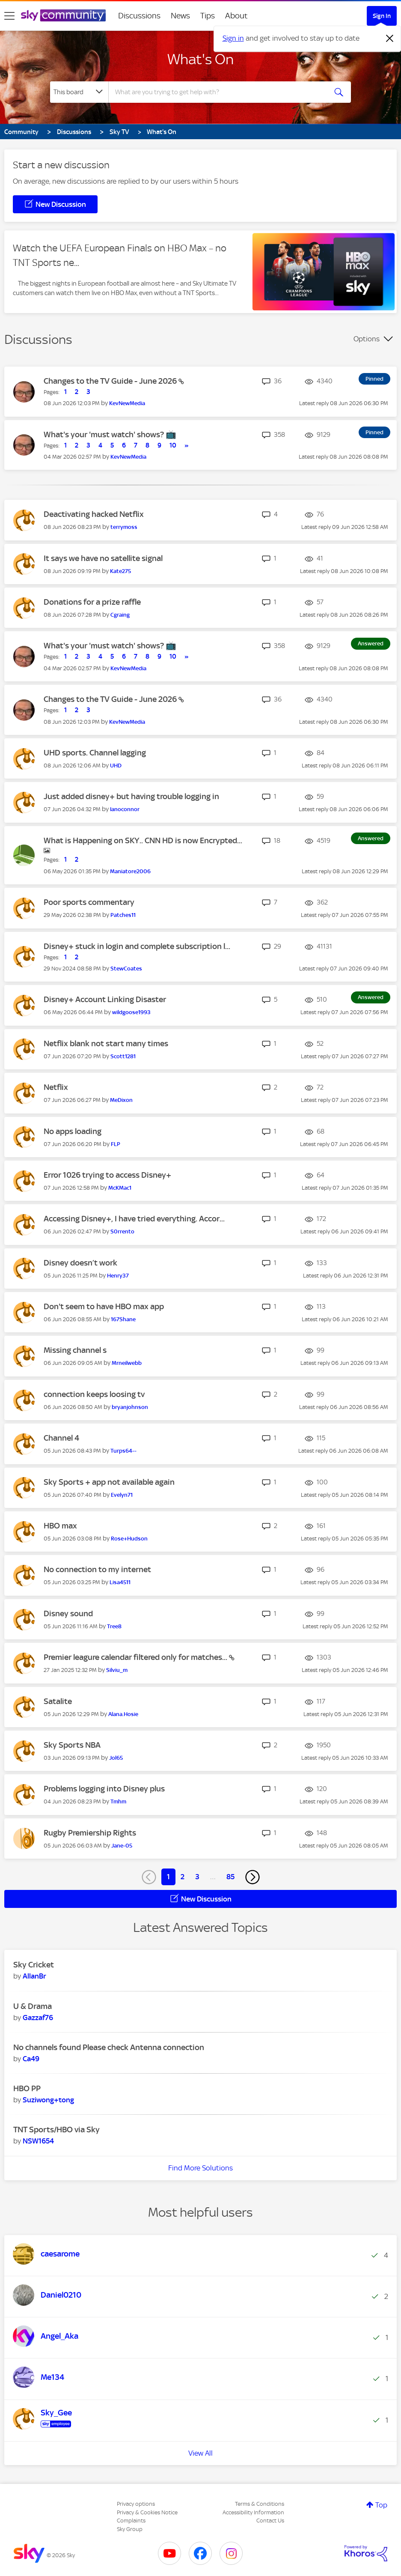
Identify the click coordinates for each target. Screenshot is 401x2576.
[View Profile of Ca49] (31, 2058)
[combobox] (218, 92)
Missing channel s (75, 1350)
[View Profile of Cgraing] (120, 615)
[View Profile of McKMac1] (119, 1188)
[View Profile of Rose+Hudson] (129, 1538)
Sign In (382, 16)
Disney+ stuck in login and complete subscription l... (137, 946)
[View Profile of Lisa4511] (120, 1582)
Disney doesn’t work (80, 1263)
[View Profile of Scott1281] (123, 1056)
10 (172, 445)
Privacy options (136, 2504)
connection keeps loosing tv (94, 1394)
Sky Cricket (33, 1965)
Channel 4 (61, 1438)
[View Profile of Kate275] (120, 571)
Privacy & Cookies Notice (147, 2512)
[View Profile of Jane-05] (121, 1845)
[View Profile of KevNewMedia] (127, 403)
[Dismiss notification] (390, 38)
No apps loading (72, 1131)
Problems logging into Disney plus (104, 1789)
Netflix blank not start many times (106, 1043)
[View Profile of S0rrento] (122, 1231)
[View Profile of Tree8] (114, 1626)
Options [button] (366, 338)
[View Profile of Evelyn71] (122, 1495)
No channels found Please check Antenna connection (108, 2047)
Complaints (131, 2520)
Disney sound (68, 1613)
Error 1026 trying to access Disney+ (107, 1175)
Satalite (58, 1701)
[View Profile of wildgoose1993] (131, 1012)
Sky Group (130, 2529)
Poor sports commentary (89, 902)
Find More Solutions (200, 2168)
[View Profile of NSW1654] (38, 2141)
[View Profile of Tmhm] (118, 1801)
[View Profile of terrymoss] (123, 527)
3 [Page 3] (197, 1876)
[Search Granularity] (79, 92)
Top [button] (381, 2505)
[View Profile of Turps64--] (123, 1451)
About (236, 16)
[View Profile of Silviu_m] (117, 1670)
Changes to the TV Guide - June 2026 (111, 381)
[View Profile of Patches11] (123, 915)
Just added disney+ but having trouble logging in (131, 796)
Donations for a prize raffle (92, 602)
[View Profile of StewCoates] (126, 968)
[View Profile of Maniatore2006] (130, 871)
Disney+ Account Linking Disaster (105, 999)
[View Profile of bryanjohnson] (130, 1407)
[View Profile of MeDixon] (121, 1100)
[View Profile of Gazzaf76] (38, 2017)
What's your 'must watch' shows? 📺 (110, 434)
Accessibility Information (253, 2512)
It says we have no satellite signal (103, 558)
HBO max (60, 1526)
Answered (370, 643)
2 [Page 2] (182, 1876)
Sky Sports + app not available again (109, 1482)
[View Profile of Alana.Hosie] (123, 1714)
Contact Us (270, 2520)
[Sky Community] (63, 15)
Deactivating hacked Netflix (94, 514)
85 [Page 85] (230, 1876)
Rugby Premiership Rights (90, 1833)
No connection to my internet (97, 1569)
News (180, 16)
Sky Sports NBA (72, 1745)
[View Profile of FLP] (115, 1144)
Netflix (56, 1087)
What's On (200, 59)
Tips (207, 16)
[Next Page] (252, 1877)
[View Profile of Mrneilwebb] (127, 1363)
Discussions (139, 16)
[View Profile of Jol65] (116, 1758)
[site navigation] (9, 15)
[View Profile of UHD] (116, 765)
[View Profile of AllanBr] (34, 1976)
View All (200, 2453)
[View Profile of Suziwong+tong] (48, 2099)
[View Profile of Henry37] (118, 1275)
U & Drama (32, 2006)
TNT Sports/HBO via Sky (56, 2129)
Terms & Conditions (259, 2504)
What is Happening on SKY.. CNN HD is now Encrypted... (143, 840)
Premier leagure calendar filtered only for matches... (136, 1657)
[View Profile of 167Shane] (123, 1319)
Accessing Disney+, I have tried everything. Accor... (134, 1219)
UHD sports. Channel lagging (95, 753)
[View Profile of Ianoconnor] (125, 809)
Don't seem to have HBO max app (104, 1306)
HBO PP (27, 2088)
